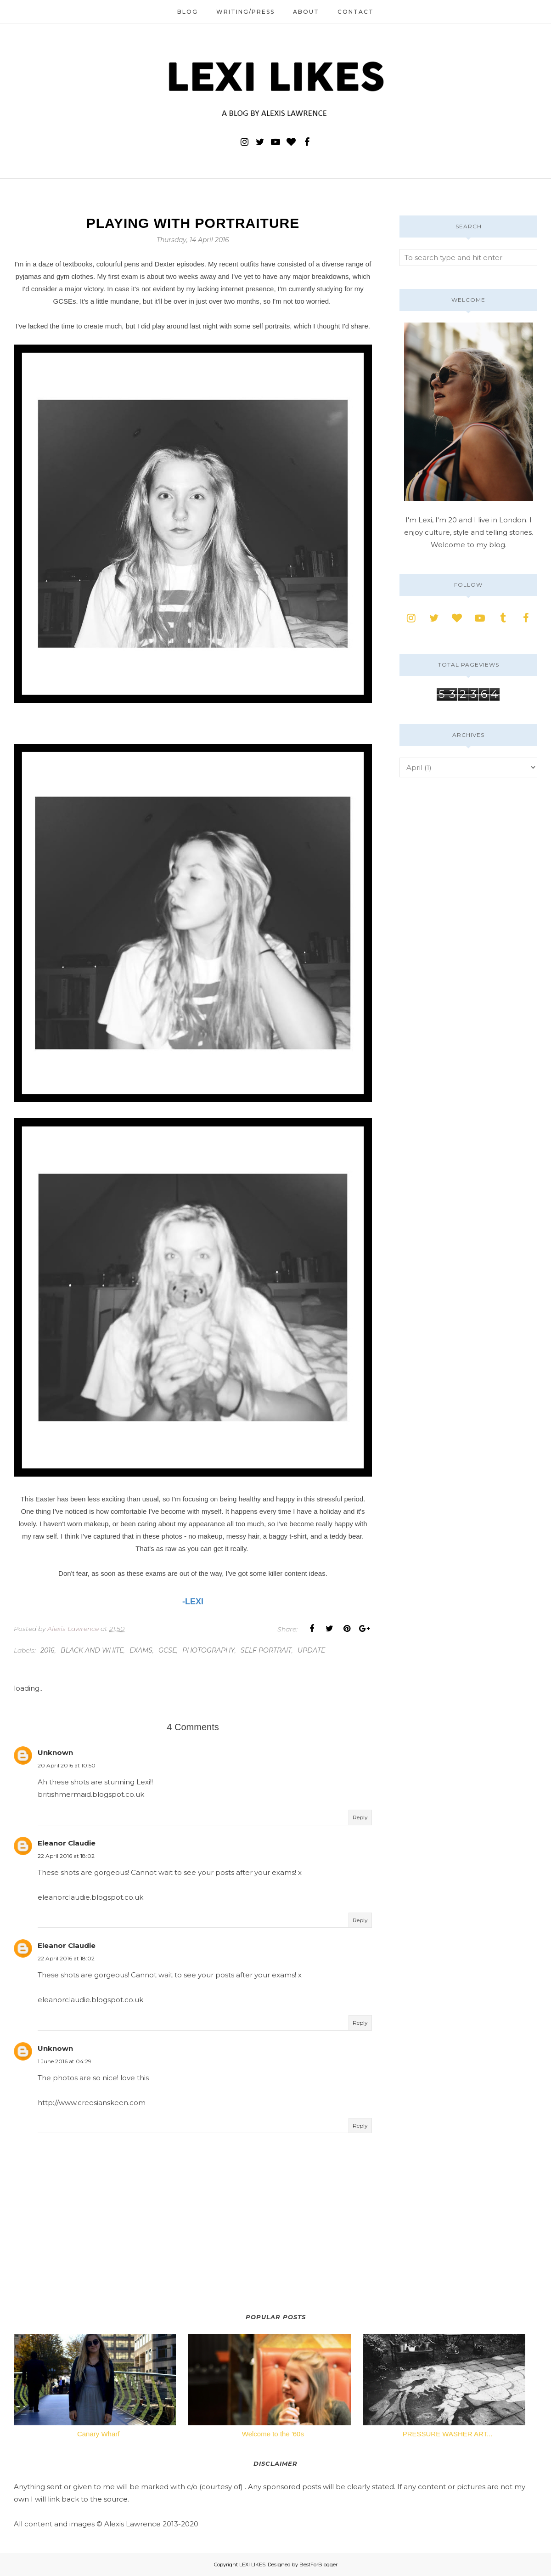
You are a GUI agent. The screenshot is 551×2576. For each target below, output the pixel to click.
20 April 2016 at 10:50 (67, 1765)
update (311, 1650)
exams (140, 1650)
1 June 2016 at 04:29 (64, 2061)
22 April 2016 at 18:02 (66, 1855)
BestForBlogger (318, 2564)
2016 (47, 1650)
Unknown (55, 1752)
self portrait (266, 1650)
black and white (92, 1650)
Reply (360, 1817)
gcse (167, 1650)
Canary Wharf (98, 2434)
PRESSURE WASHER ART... (448, 2434)
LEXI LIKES (252, 2564)
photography (208, 1650)
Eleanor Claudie (67, 1843)
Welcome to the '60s (273, 2434)
